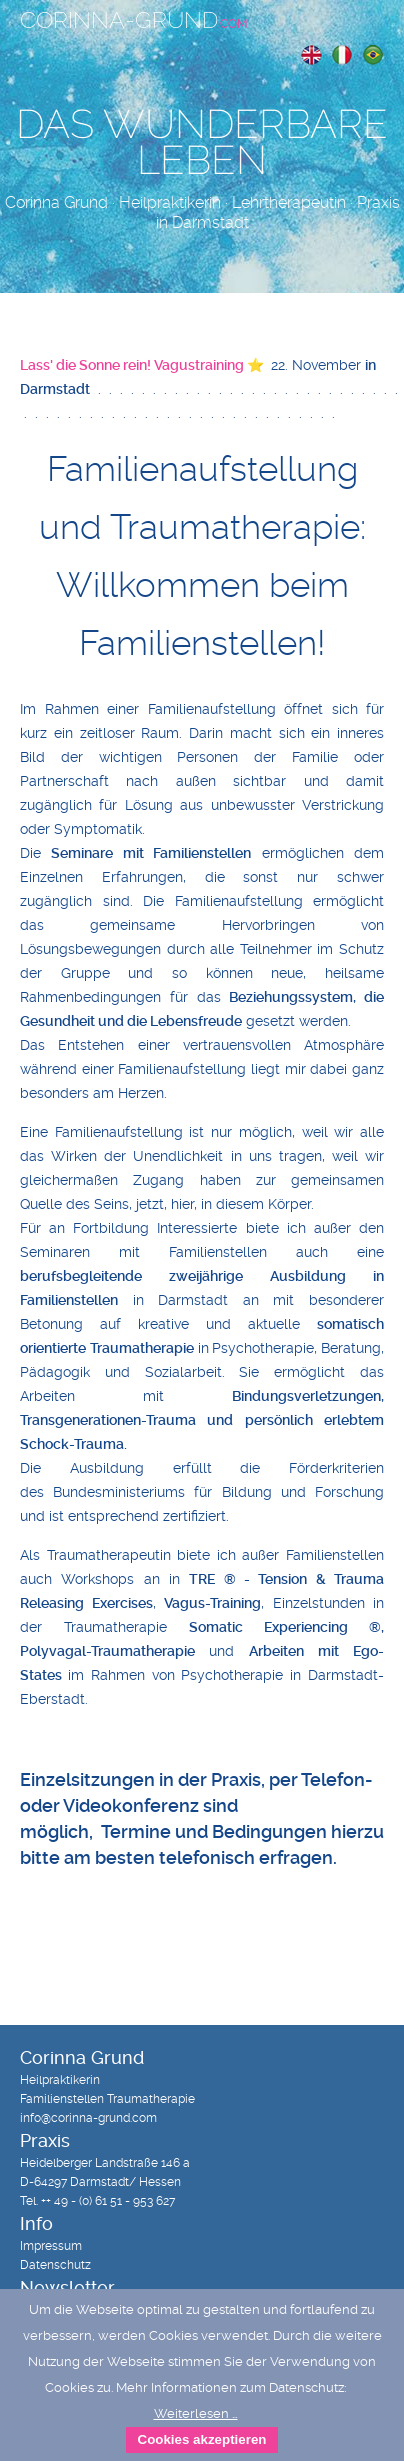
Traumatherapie (142, 1348)
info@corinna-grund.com (88, 2118)
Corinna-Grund (134, 20)
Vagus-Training (212, 1603)
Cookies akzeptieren (202, 2439)
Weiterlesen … (196, 2413)
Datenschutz (55, 2265)
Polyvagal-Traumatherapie (107, 1651)
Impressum (51, 2246)
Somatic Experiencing (268, 1627)
